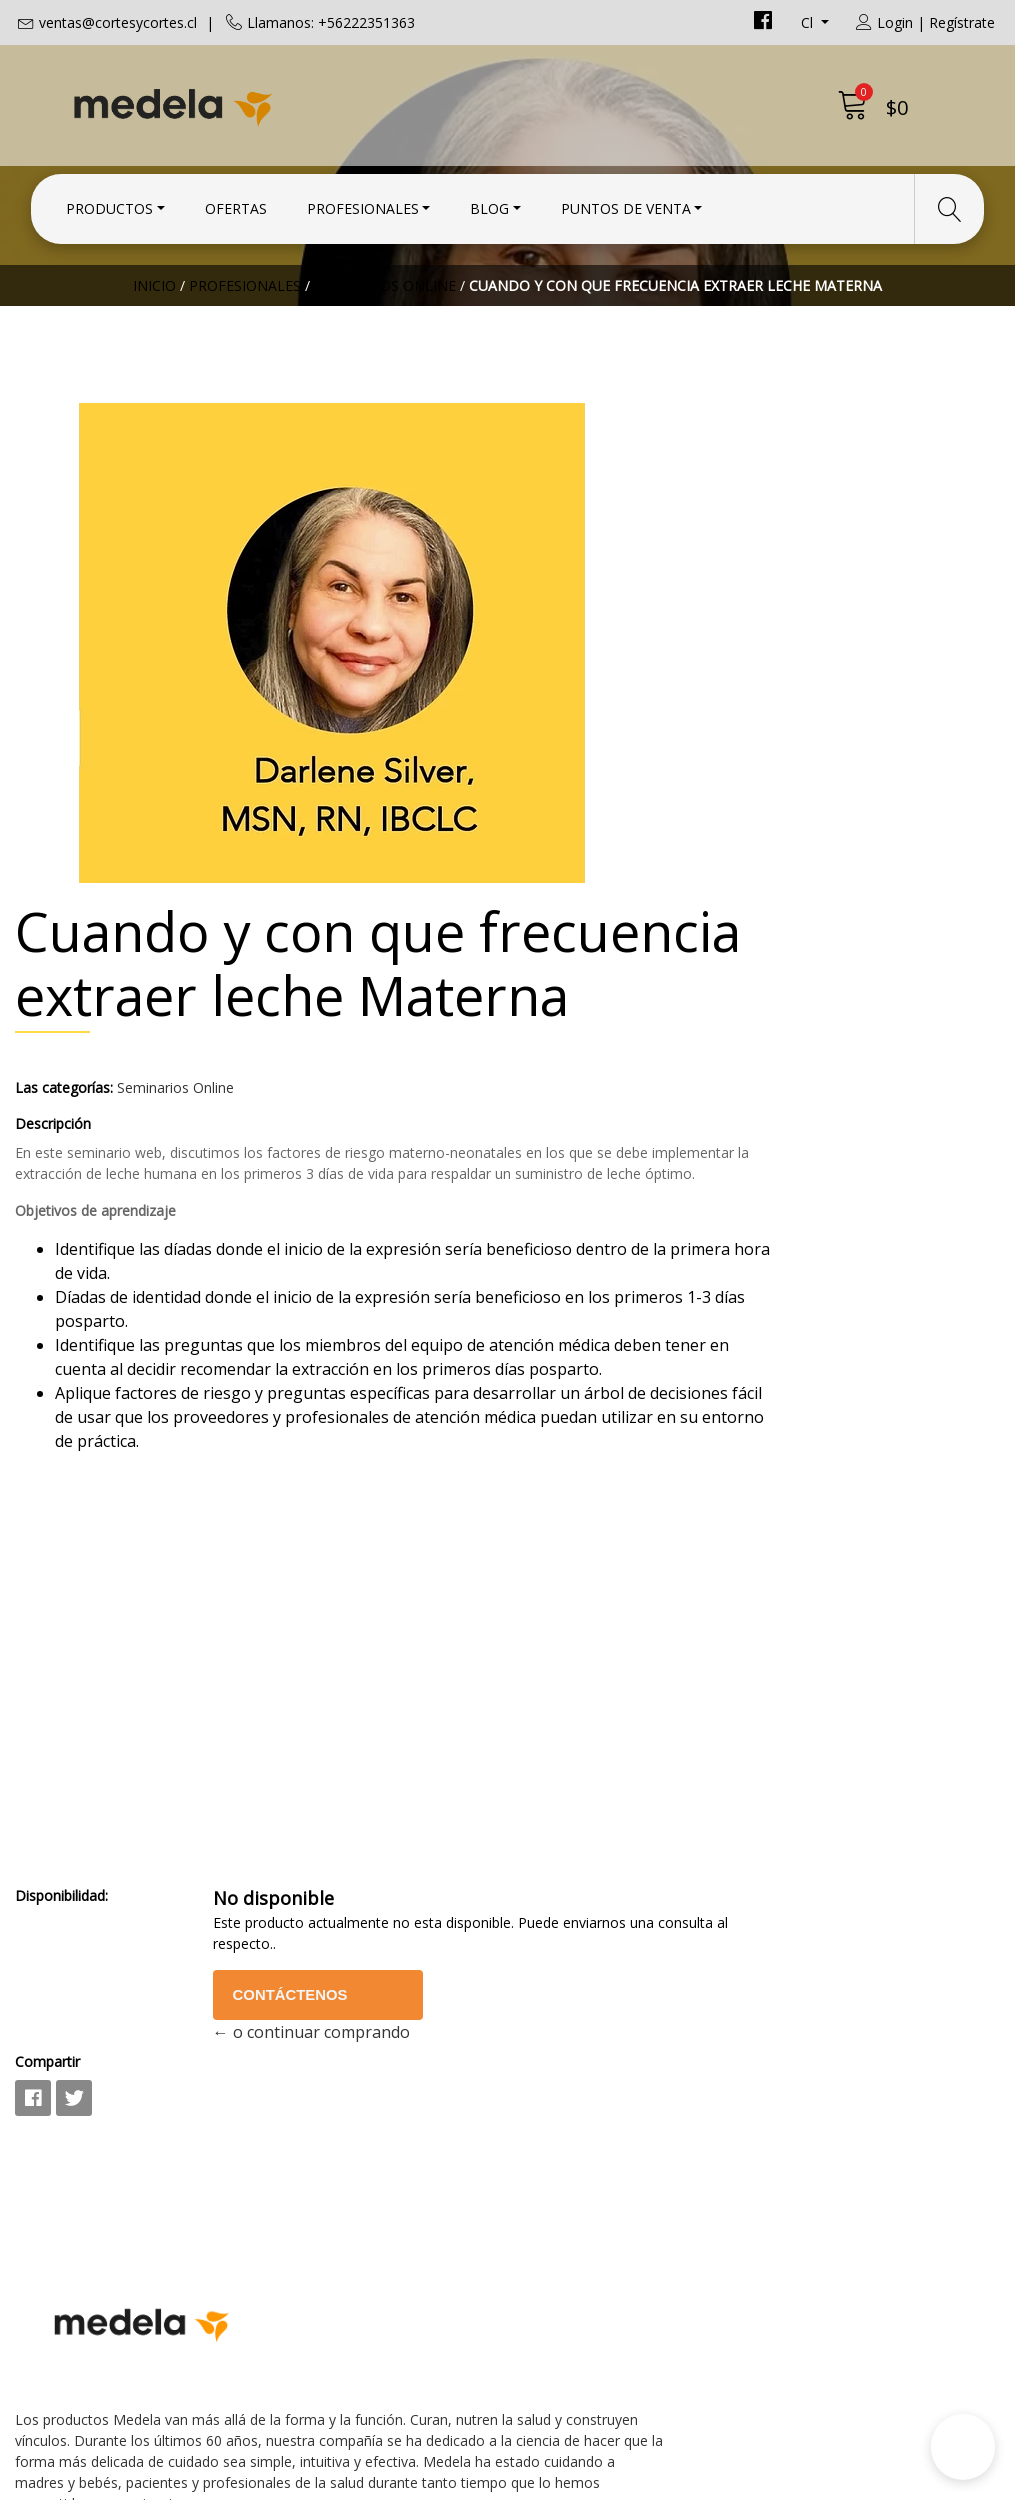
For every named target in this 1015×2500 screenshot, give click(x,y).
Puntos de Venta (626, 202)
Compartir (555, 1742)
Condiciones (568, 2017)
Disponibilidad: (569, 1576)
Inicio (154, 344)
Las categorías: (572, 678)
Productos (109, 202)
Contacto (557, 1990)
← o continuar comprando (747, 1713)
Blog (489, 202)
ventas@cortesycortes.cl (118, 22)
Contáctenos (731, 1675)
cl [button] (809, 22)
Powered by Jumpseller (683, 2479)
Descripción (561, 714)
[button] (963, 2447)
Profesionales (363, 202)
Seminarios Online (385, 344)
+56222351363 (323, 2068)
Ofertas (236, 202)
